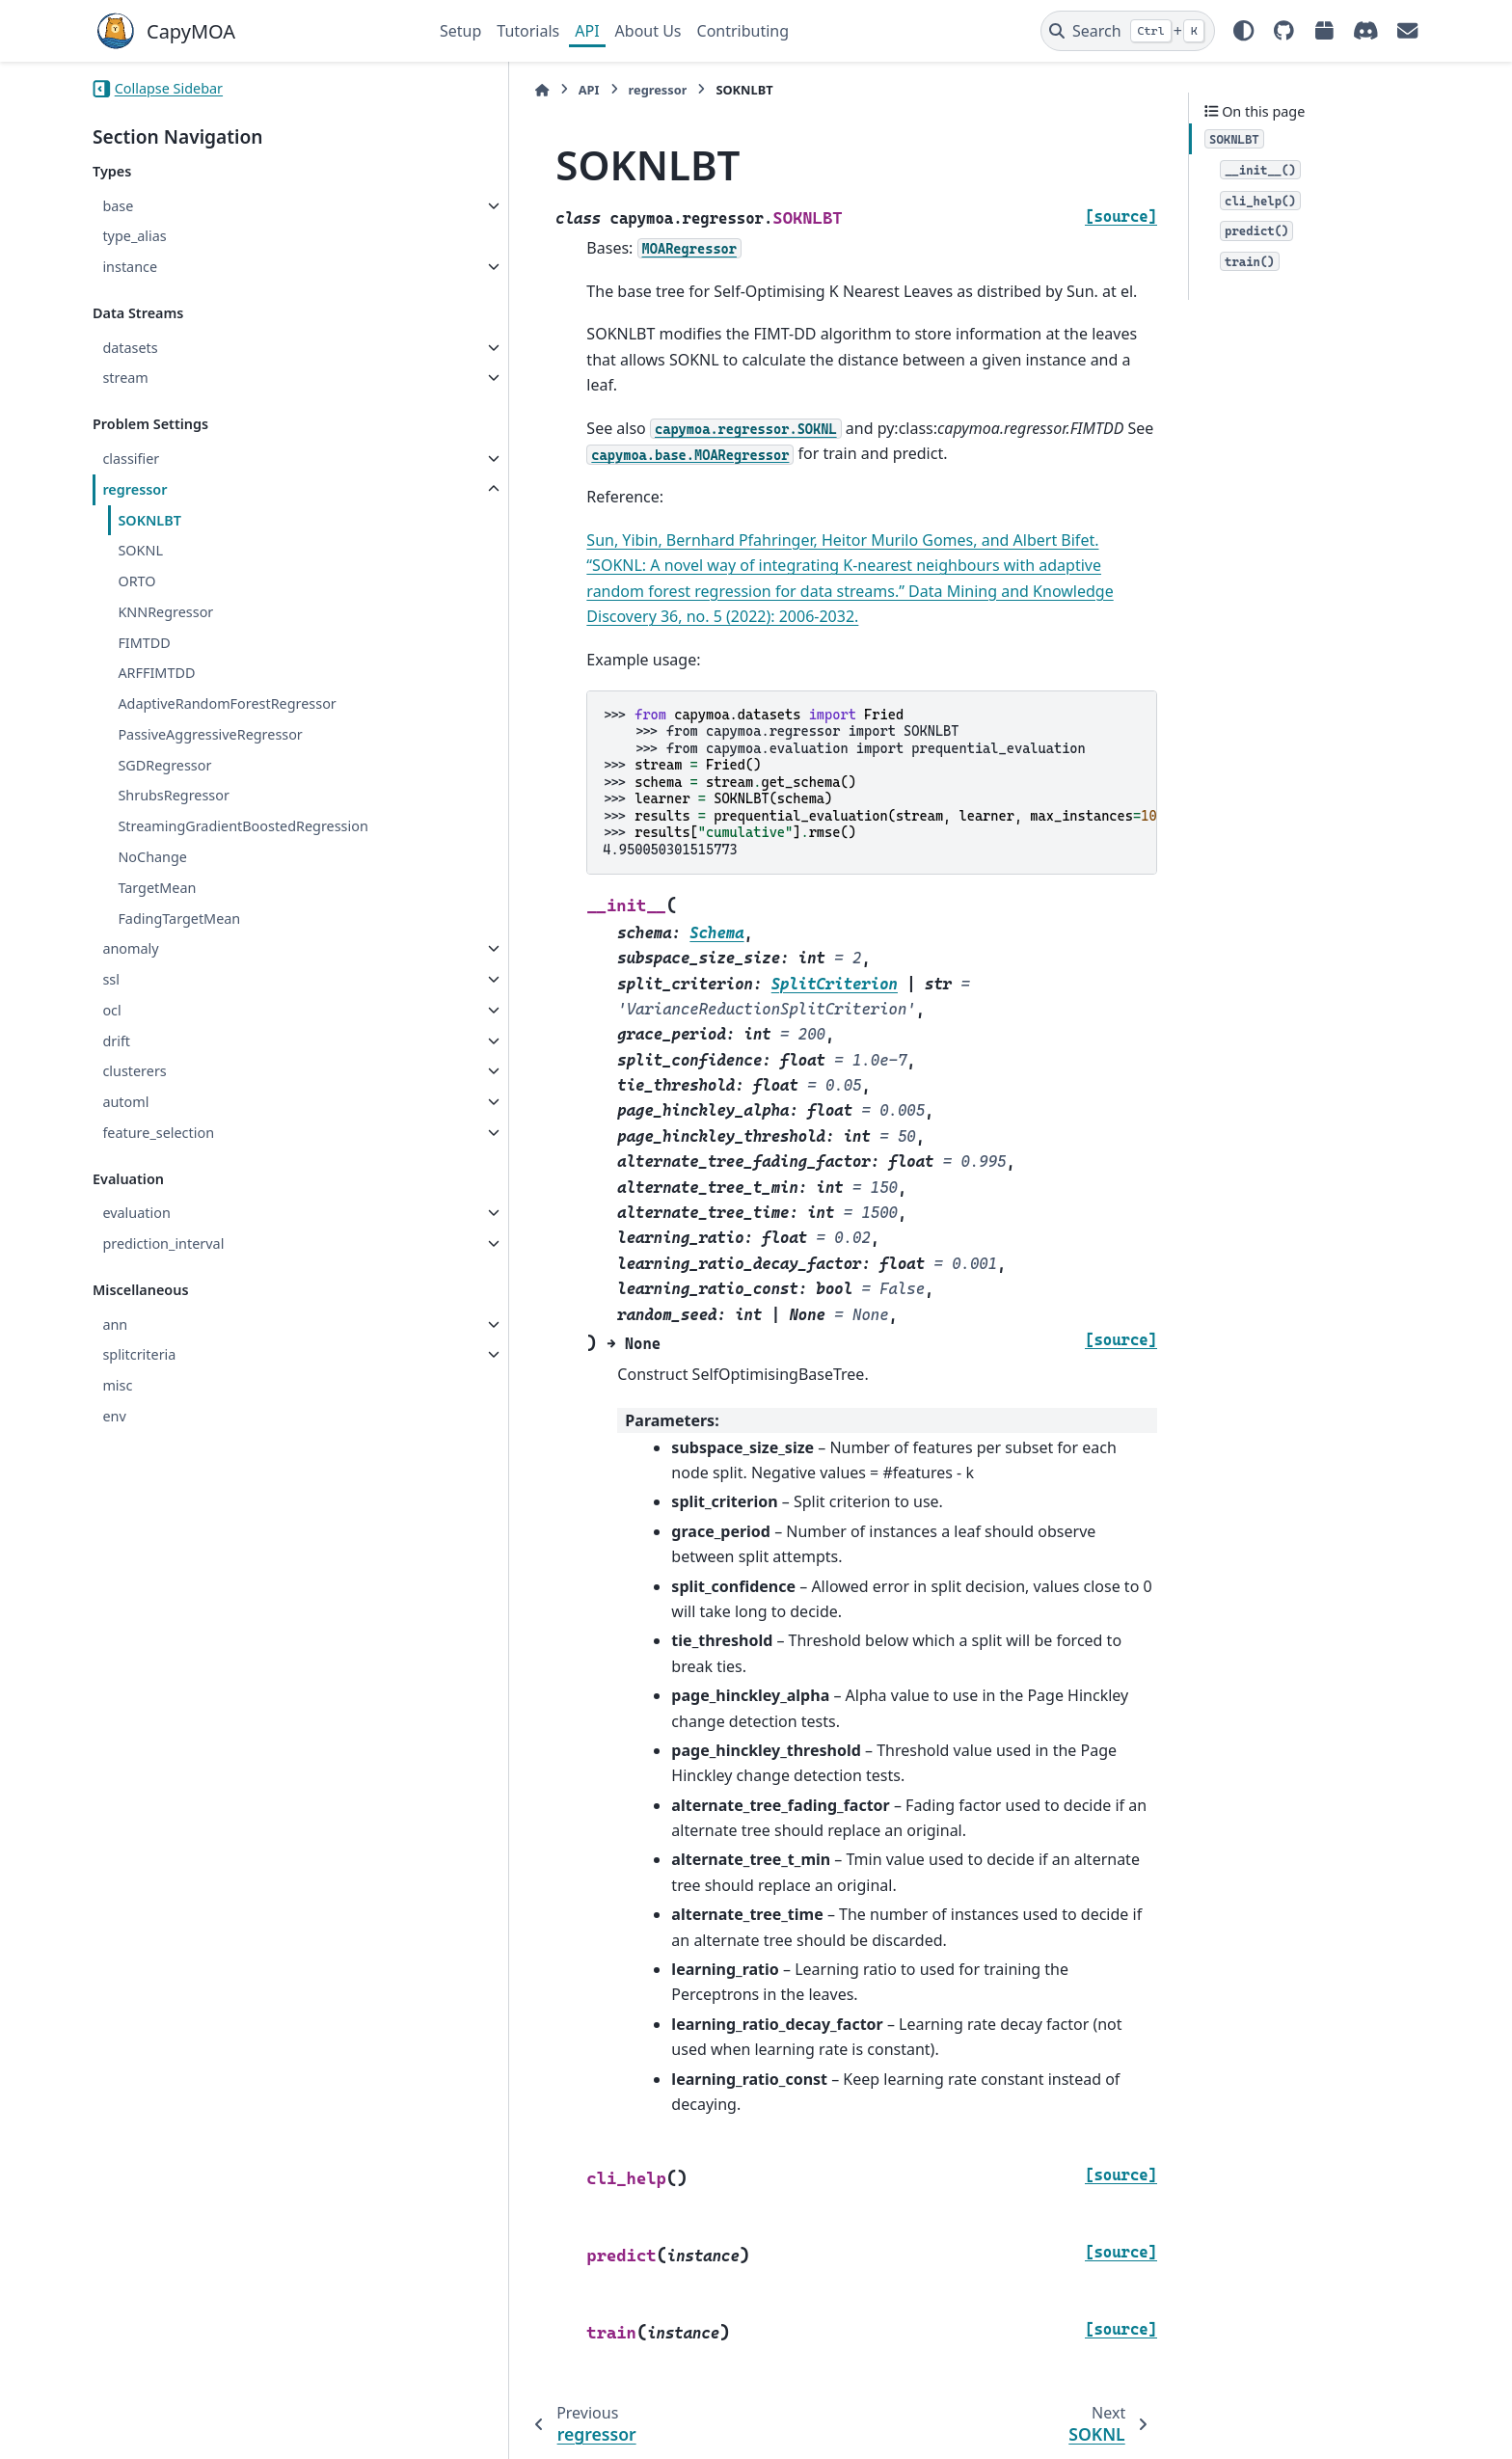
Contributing (743, 30)
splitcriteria (139, 1354)
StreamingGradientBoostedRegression (242, 826)
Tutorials (528, 30)
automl (125, 1102)
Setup (460, 30)
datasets (129, 347)
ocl (111, 1010)
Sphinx (222, 2431)
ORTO (136, 581)
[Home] (449, 90)
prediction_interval (163, 1243)
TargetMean (157, 887)
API (587, 30)
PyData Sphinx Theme (1288, 2414)
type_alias (134, 236)
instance (129, 266)
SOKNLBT (149, 520)
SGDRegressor (164, 765)
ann (114, 1324)
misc (117, 1385)
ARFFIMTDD (156, 672)
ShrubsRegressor (174, 795)
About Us (648, 30)
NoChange (152, 857)
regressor (134, 489)
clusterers (134, 1071)
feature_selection (158, 1132)
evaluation (136, 1212)
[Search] (1127, 31)
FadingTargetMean (179, 918)
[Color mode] (1244, 30)
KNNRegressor (165, 612)
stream (125, 377)
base (117, 206)
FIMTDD (144, 643)
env (113, 1416)
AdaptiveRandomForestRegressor (227, 703)
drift (116, 1041)
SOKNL (140, 550)
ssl (111, 979)
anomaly (130, 948)
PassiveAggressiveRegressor (210, 734)
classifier (130, 458)
